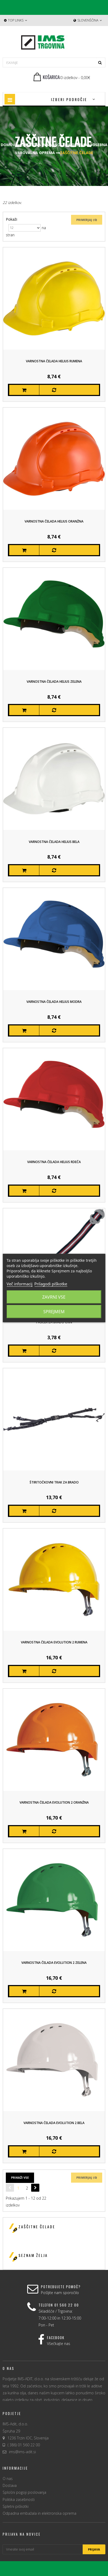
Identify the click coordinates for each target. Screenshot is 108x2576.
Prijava (94, 2549)
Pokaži (11, 219)
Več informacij (19, 1283)
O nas (8, 2478)
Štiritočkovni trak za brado (54, 1482)
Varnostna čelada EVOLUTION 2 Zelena (54, 1962)
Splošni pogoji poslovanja (24, 2492)
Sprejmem (54, 1312)
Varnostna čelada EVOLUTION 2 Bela (54, 2123)
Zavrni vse (53, 1297)
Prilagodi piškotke (50, 1283)
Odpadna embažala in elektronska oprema (39, 2513)
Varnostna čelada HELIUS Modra (54, 1001)
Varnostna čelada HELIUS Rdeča (54, 1162)
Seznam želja (33, 2255)
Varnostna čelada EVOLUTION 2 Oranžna (54, 1802)
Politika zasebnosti (19, 2499)
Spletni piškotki (16, 2506)
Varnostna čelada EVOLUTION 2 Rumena (54, 1642)
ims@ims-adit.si (22, 2451)
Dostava (10, 2485)
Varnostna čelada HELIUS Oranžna (54, 521)
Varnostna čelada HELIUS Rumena (54, 361)
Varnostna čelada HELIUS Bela (54, 841)
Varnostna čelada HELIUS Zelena (54, 681)
